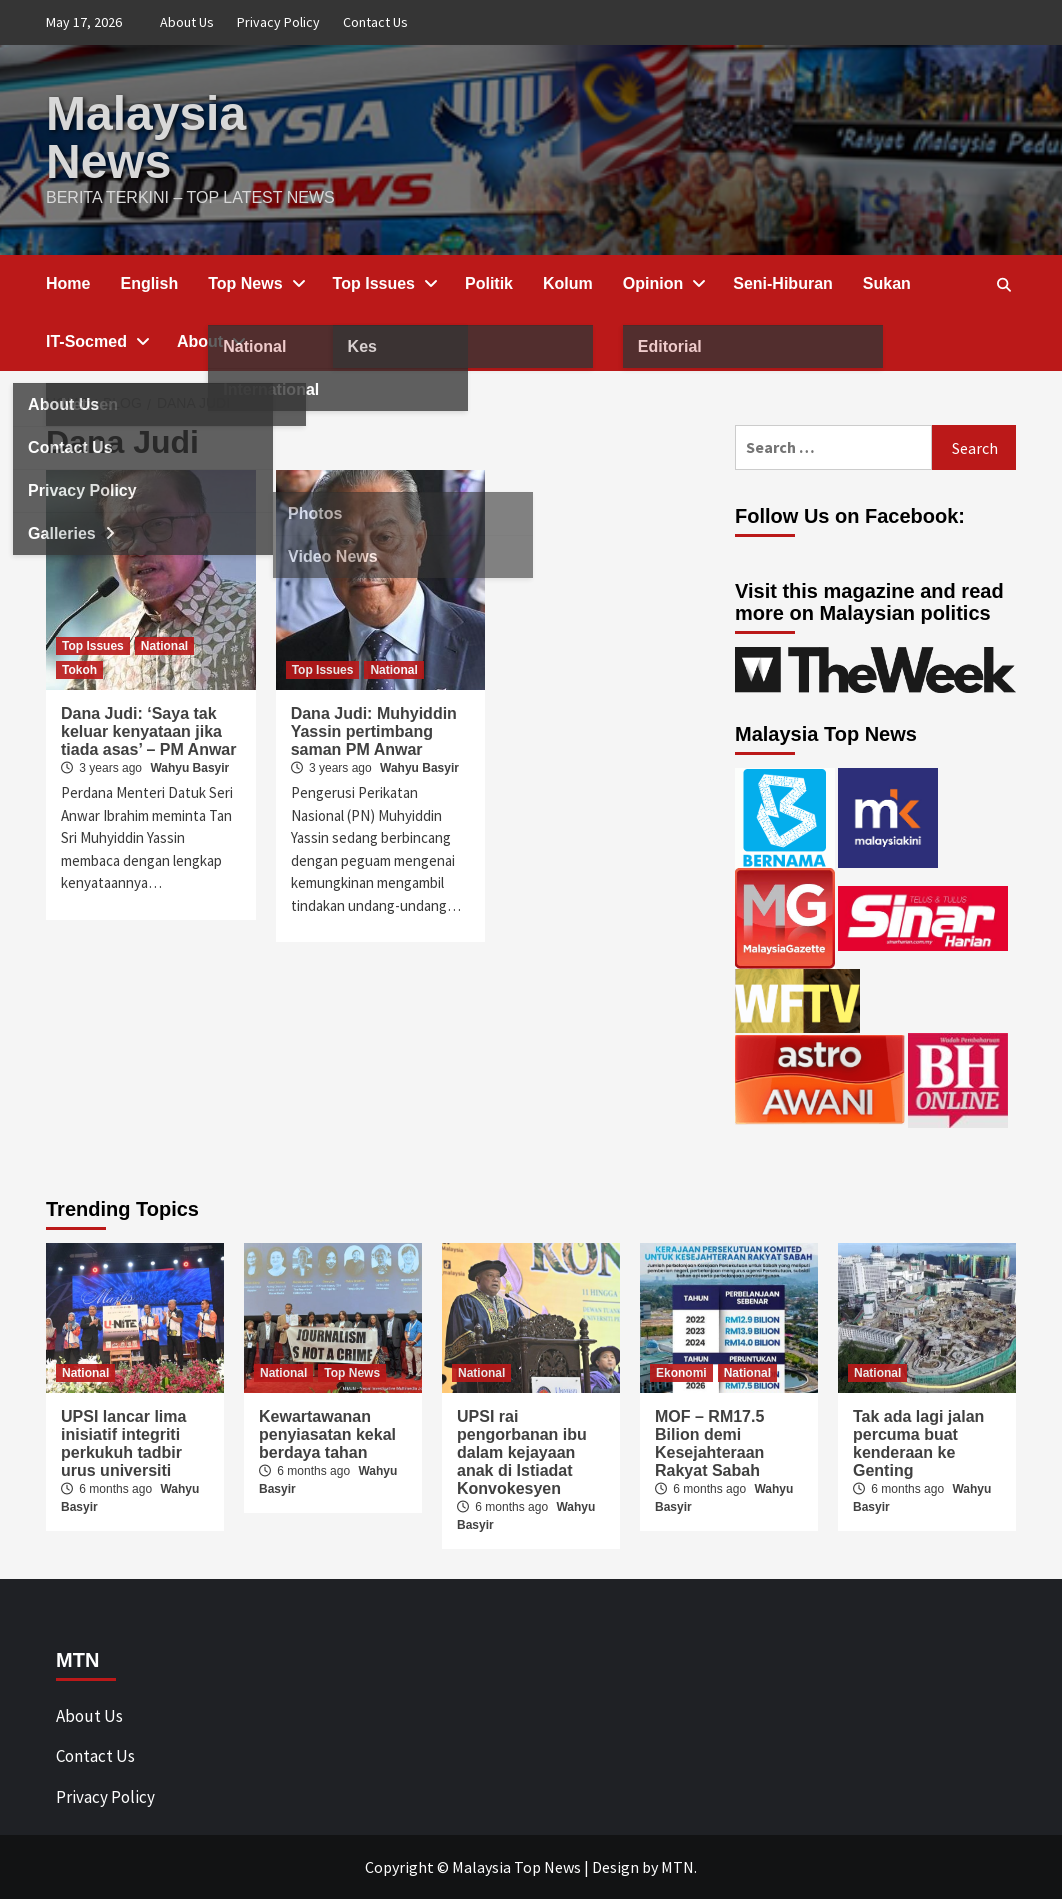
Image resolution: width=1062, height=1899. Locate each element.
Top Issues (384, 283)
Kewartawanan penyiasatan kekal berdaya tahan (327, 1434)
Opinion (663, 283)
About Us (187, 22)
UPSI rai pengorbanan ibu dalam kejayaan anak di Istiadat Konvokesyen (522, 1452)
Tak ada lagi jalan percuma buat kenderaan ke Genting (918, 1443)
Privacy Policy (278, 22)
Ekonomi (681, 1373)
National (164, 646)
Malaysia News (146, 137)
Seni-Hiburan (783, 283)
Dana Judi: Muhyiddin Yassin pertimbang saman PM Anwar (374, 731)
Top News (255, 283)
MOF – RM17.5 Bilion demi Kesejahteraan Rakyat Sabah (709, 1443)
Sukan (887, 283)
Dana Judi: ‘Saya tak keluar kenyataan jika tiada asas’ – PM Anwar (148, 731)
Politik (489, 283)
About (210, 341)
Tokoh (79, 670)
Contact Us (375, 22)
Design (615, 1867)
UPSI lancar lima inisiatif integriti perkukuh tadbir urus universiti (123, 1443)
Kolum (568, 283)
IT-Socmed (96, 341)
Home (68, 283)
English (149, 283)
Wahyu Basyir (189, 768)
